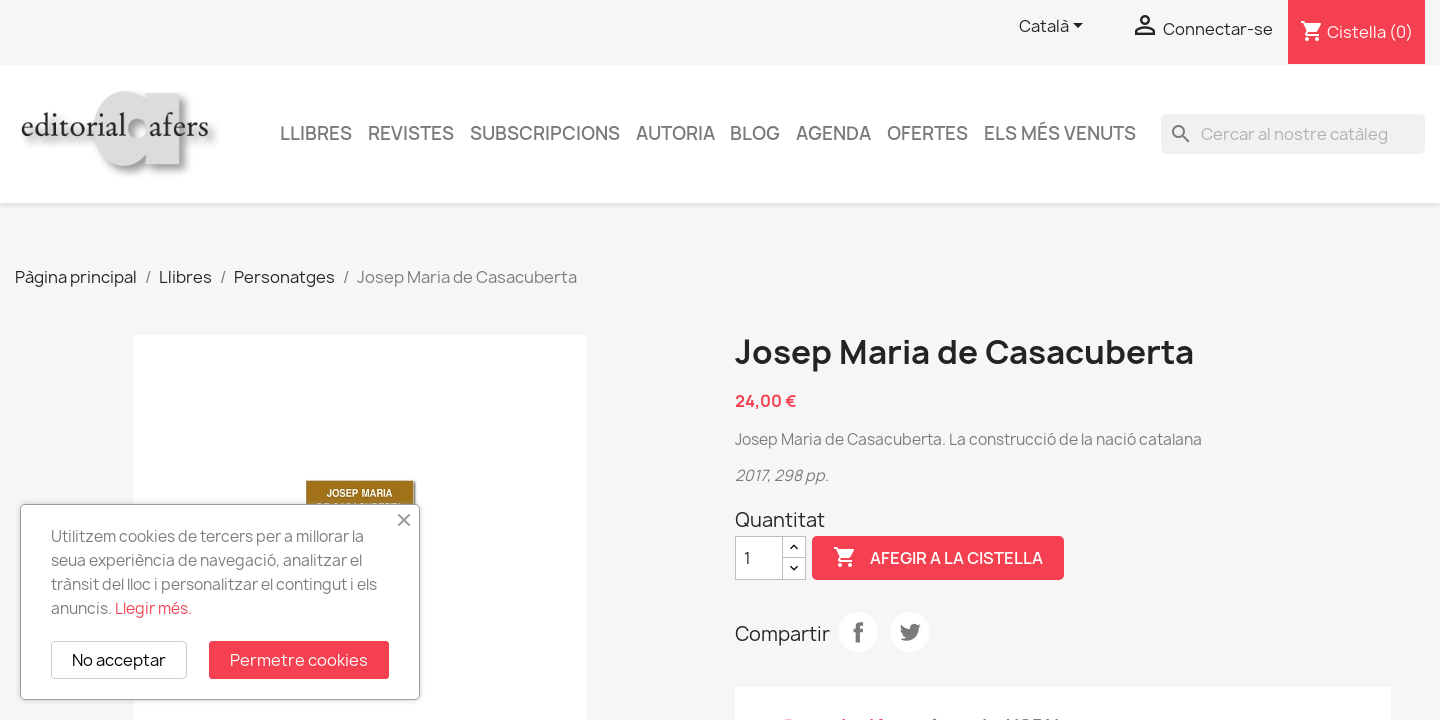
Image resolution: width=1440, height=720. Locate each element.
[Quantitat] (759, 558)
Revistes (411, 133)
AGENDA (833, 133)
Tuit (910, 632)
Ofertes (927, 133)
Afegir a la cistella (938, 558)
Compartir (858, 632)
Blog (755, 133)
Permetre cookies (299, 660)
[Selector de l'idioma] (1054, 27)
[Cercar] (1293, 134)
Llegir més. (153, 608)
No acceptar (119, 660)
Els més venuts (1060, 133)
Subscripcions (545, 133)
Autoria (675, 133)
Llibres (316, 133)
